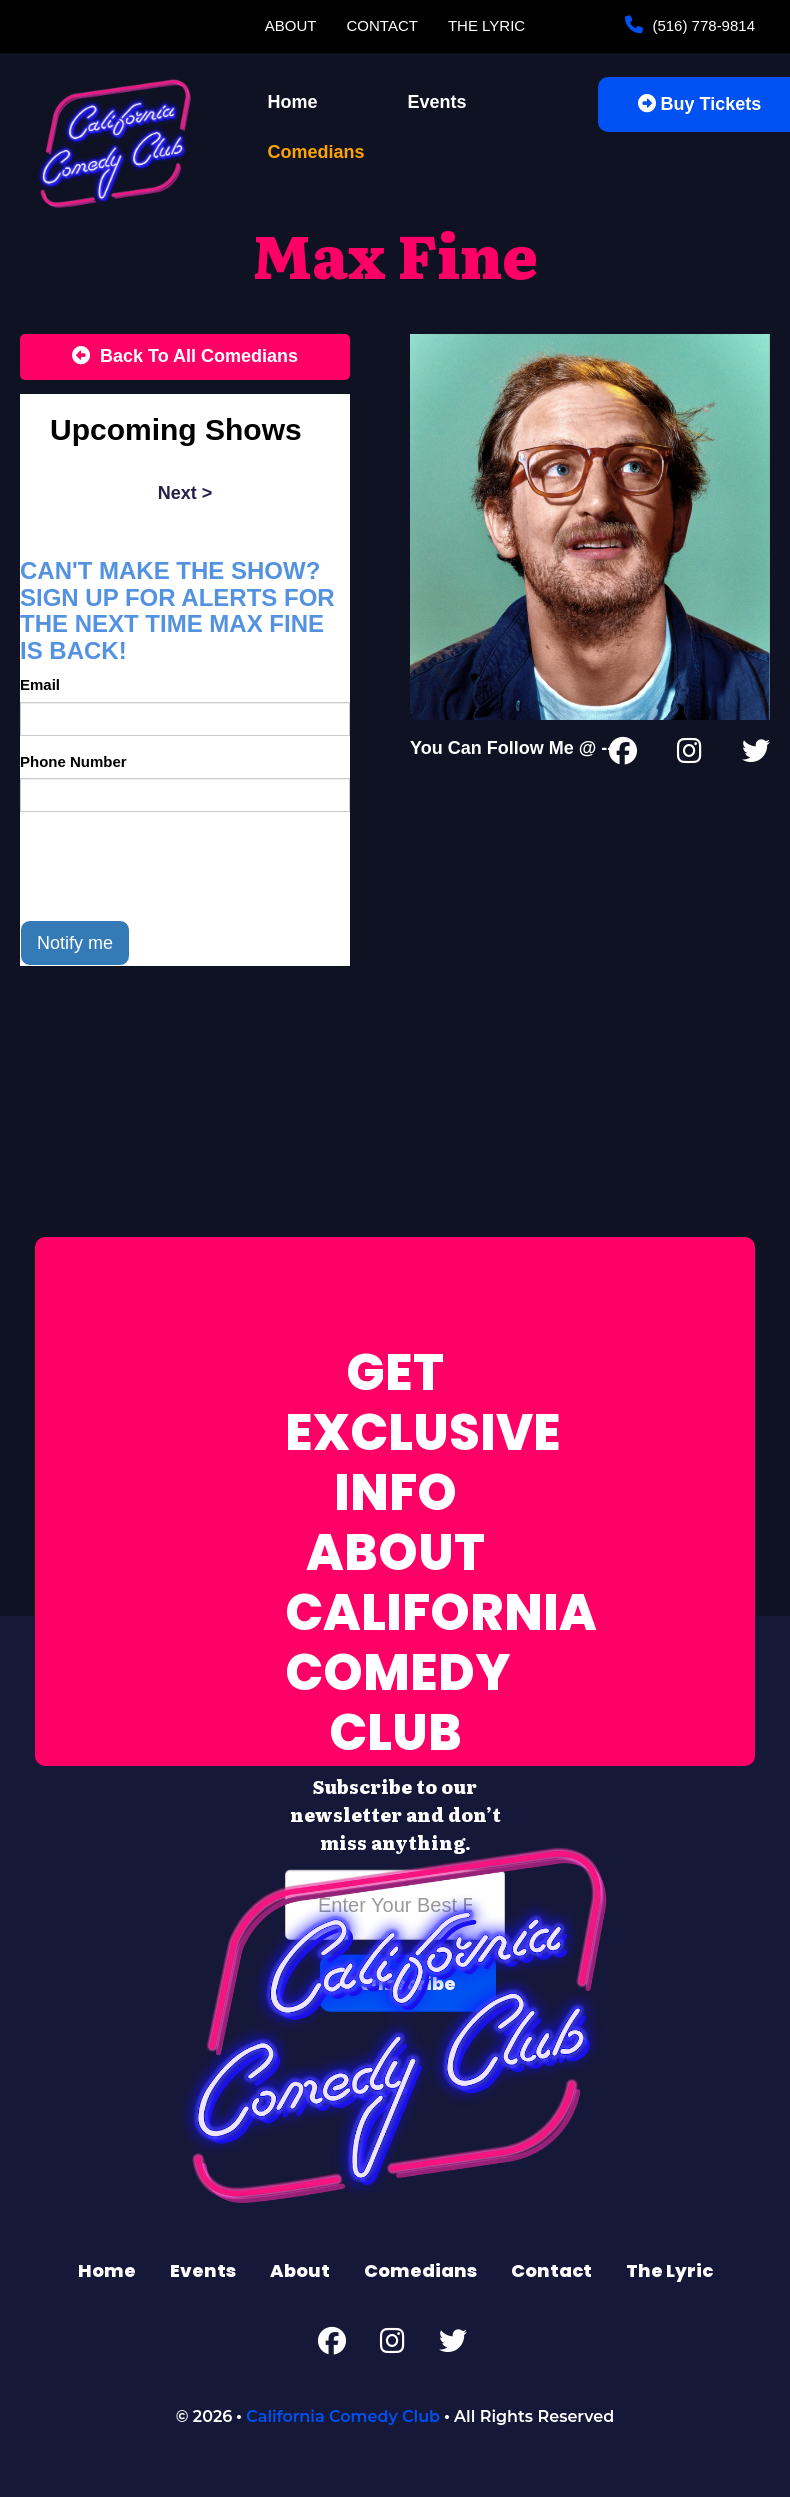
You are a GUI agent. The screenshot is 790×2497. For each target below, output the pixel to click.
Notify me (75, 943)
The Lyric (486, 25)
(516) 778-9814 (701, 25)
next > (185, 493)
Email (40, 684)
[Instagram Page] (689, 755)
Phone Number (73, 761)
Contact (382, 25)
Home (293, 102)
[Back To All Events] (185, 357)
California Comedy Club (343, 2416)
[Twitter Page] (756, 755)
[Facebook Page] (623, 755)
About (291, 25)
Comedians (316, 152)
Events (437, 102)
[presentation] (172, 866)
